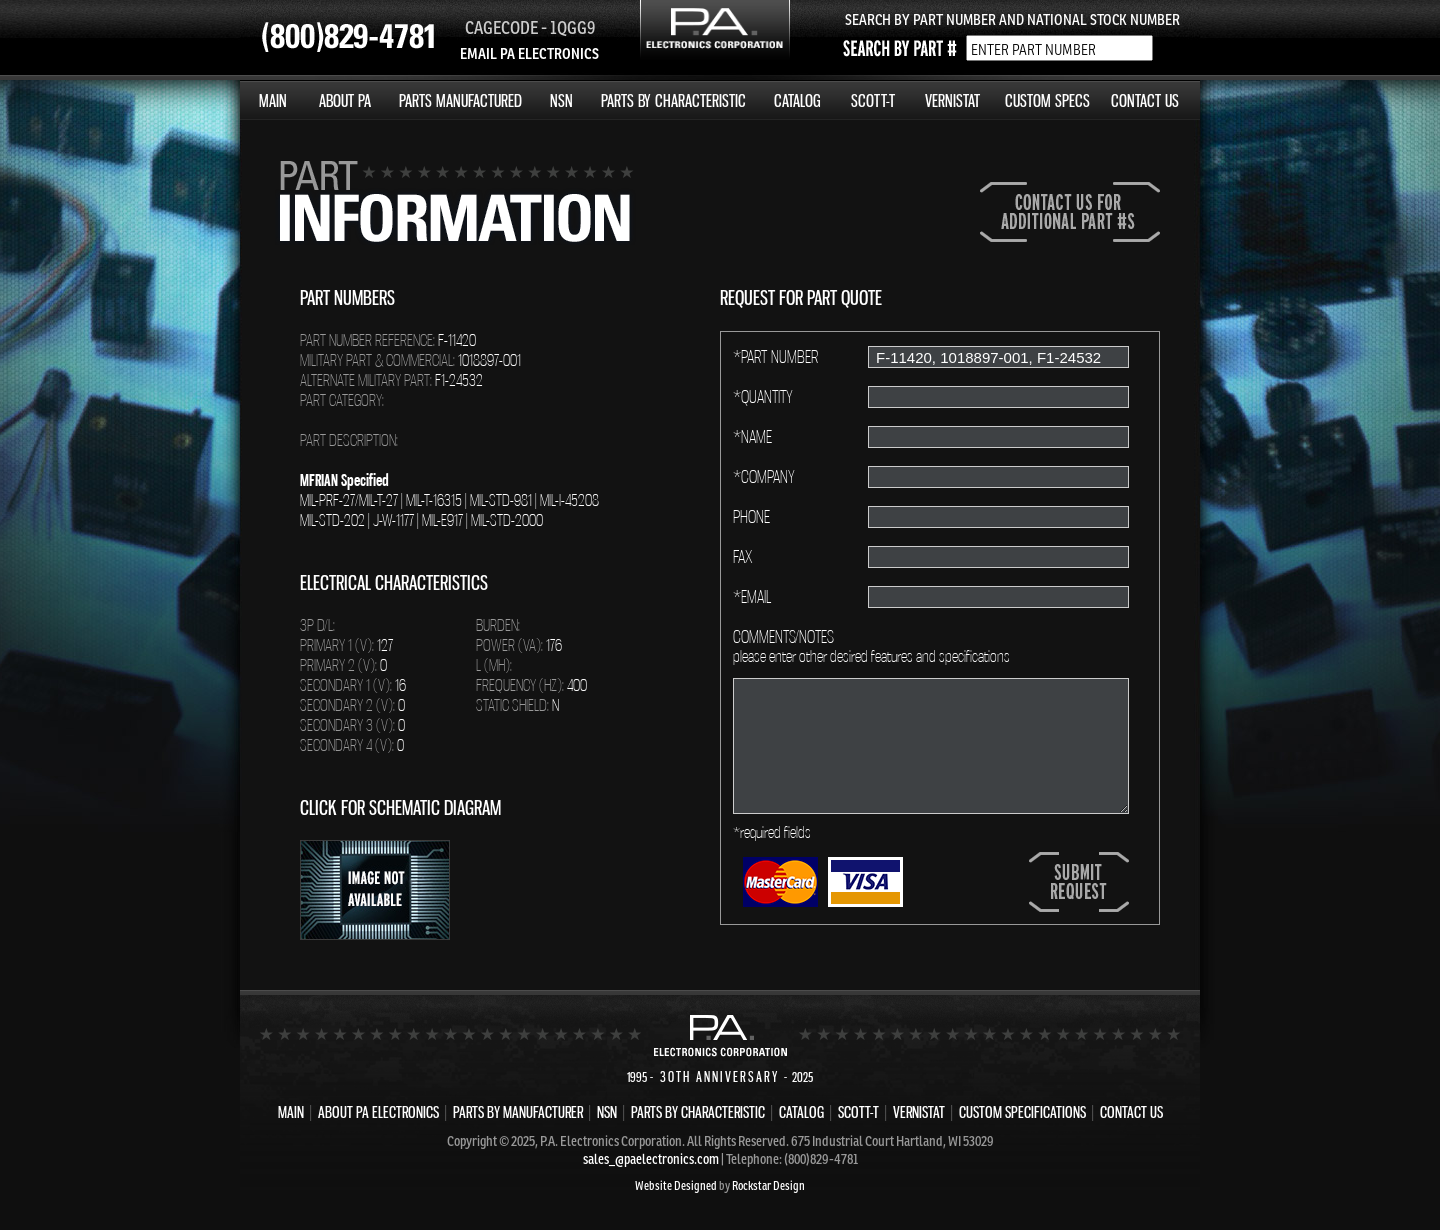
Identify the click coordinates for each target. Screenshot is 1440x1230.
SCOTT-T (873, 100)
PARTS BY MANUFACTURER (518, 1112)
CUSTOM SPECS (1047, 100)
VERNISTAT (952, 100)
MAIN (273, 100)
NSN (561, 100)
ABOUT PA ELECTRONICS (378, 1112)
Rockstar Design (768, 1185)
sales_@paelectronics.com (651, 1159)
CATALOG (797, 100)
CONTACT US (1145, 100)
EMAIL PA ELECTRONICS (529, 53)
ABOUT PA (345, 100)
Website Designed (676, 1185)
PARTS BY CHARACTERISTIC (673, 100)
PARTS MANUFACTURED (460, 100)
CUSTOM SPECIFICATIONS (1022, 1112)
